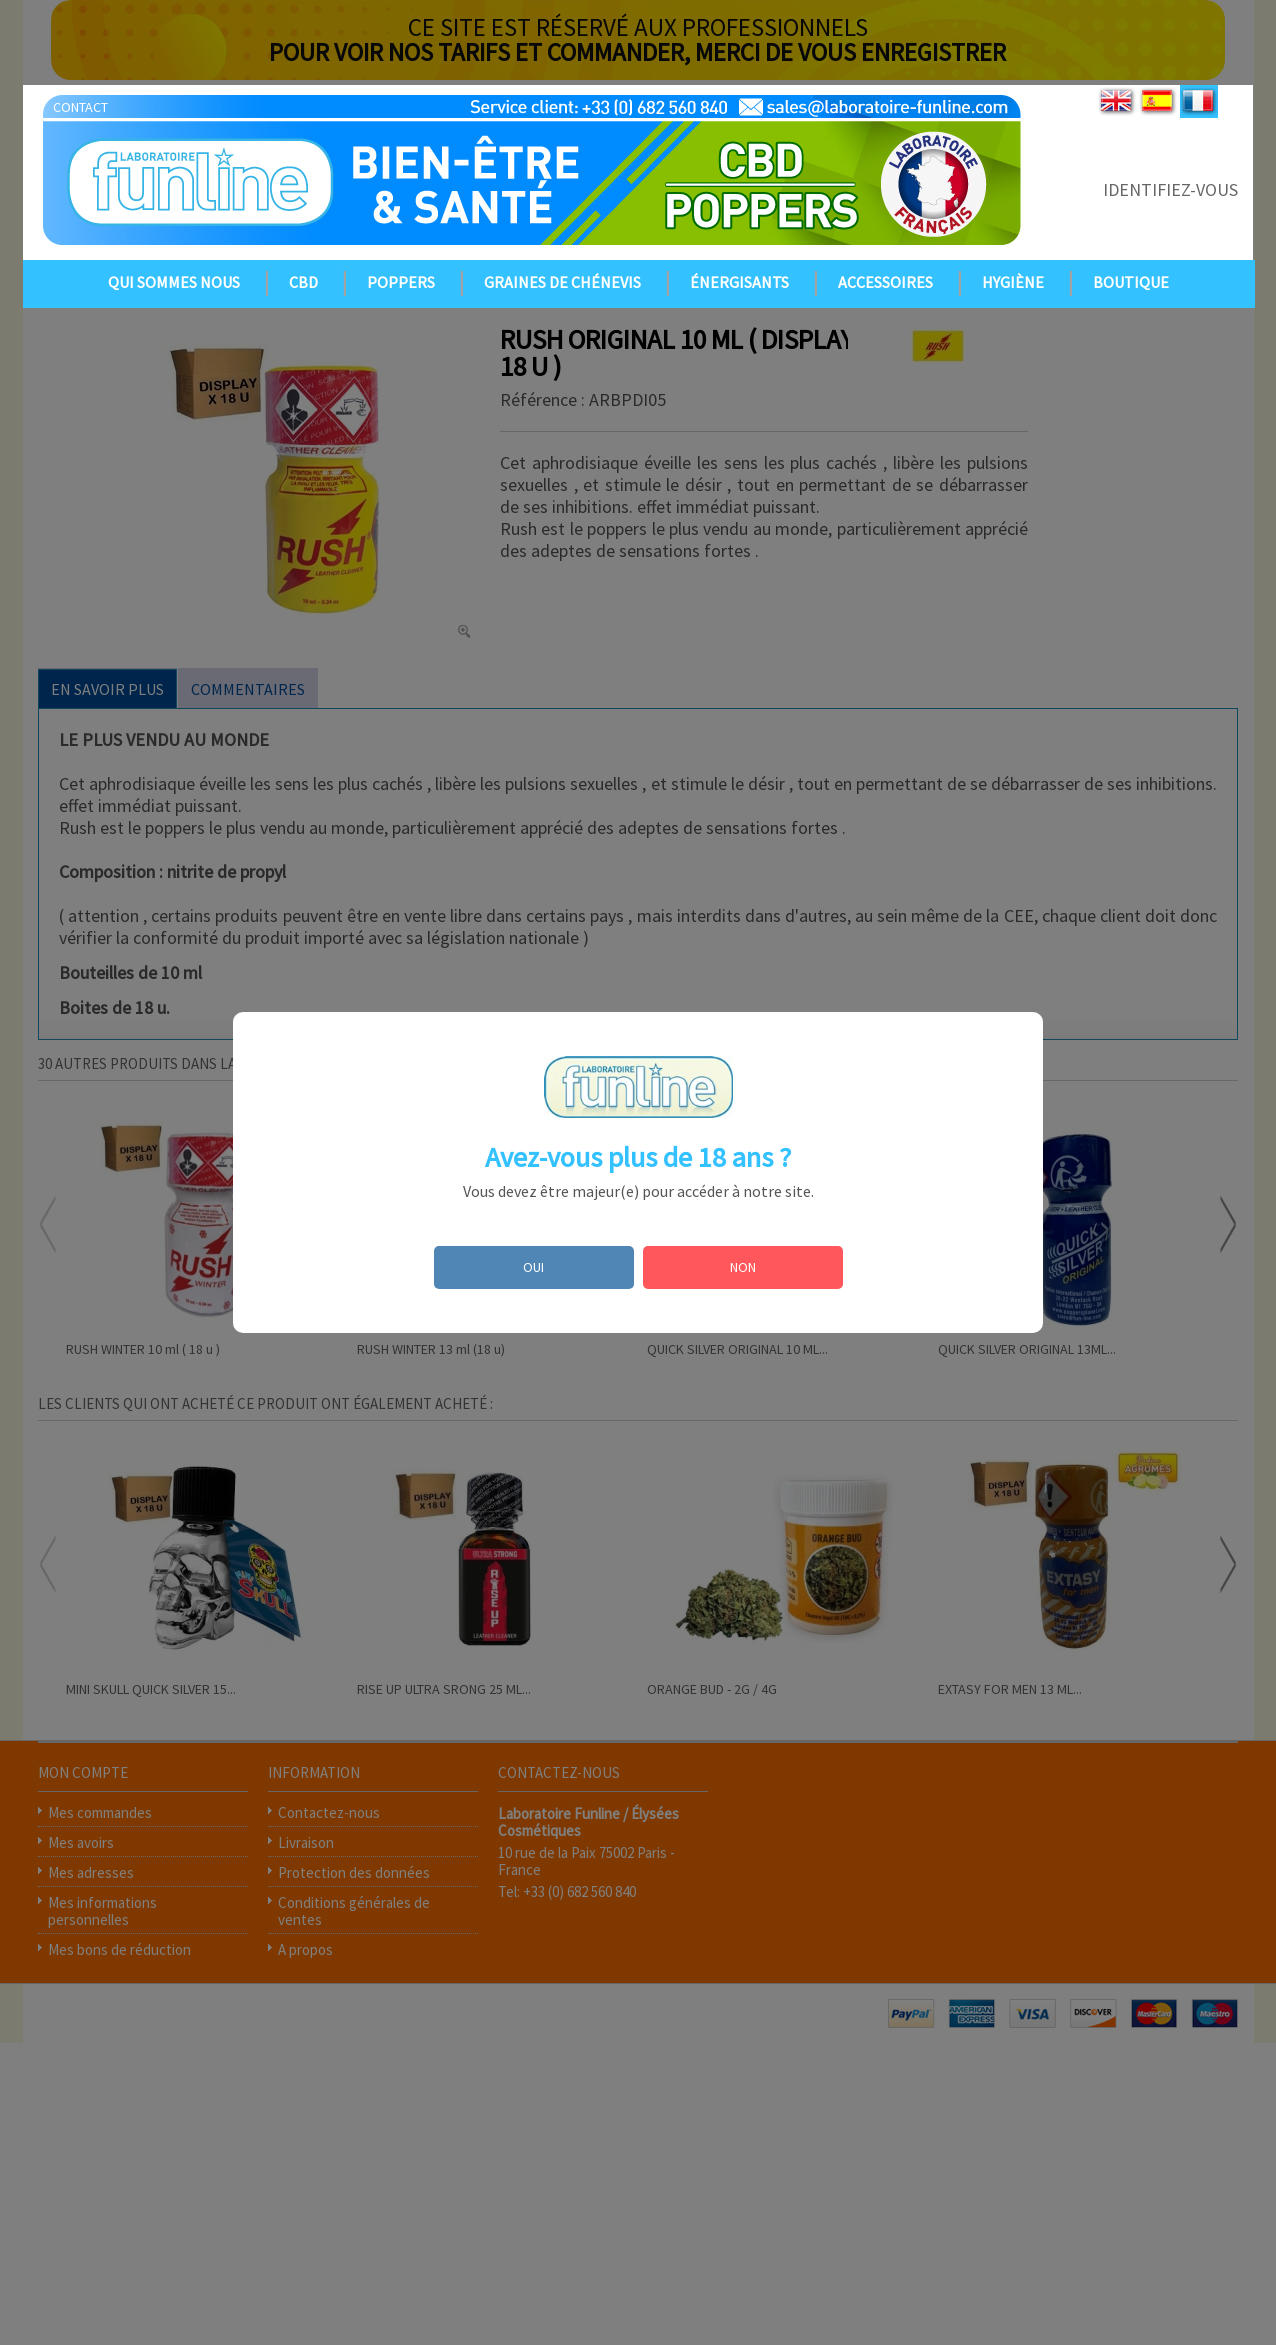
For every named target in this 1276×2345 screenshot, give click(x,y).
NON (743, 1267)
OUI (533, 1267)
